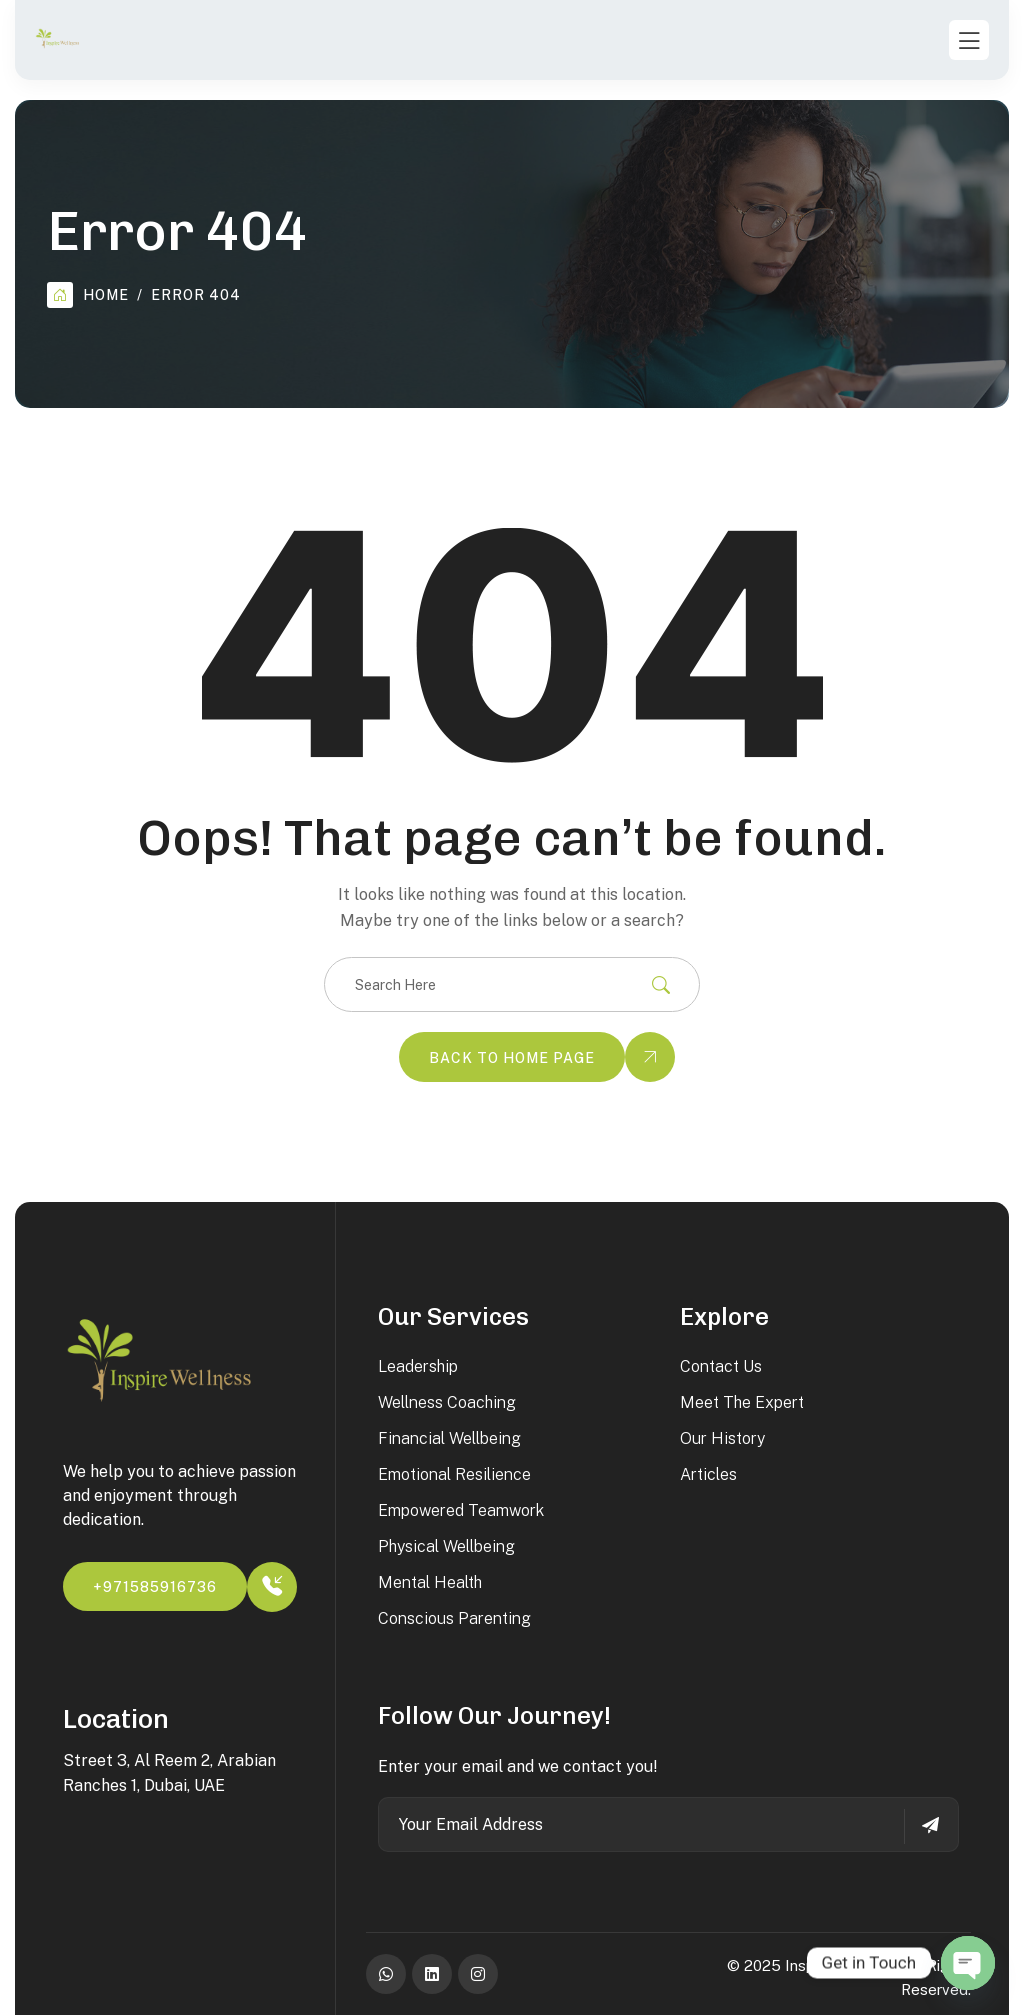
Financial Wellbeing (449, 1438)
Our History (722, 1438)
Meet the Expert (742, 1402)
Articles (708, 1474)
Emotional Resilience (454, 1474)
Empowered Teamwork (461, 1510)
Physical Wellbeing (446, 1546)
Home (88, 295)
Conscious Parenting (454, 1618)
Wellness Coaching (447, 1402)
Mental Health (430, 1582)
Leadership (418, 1366)
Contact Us (721, 1366)
